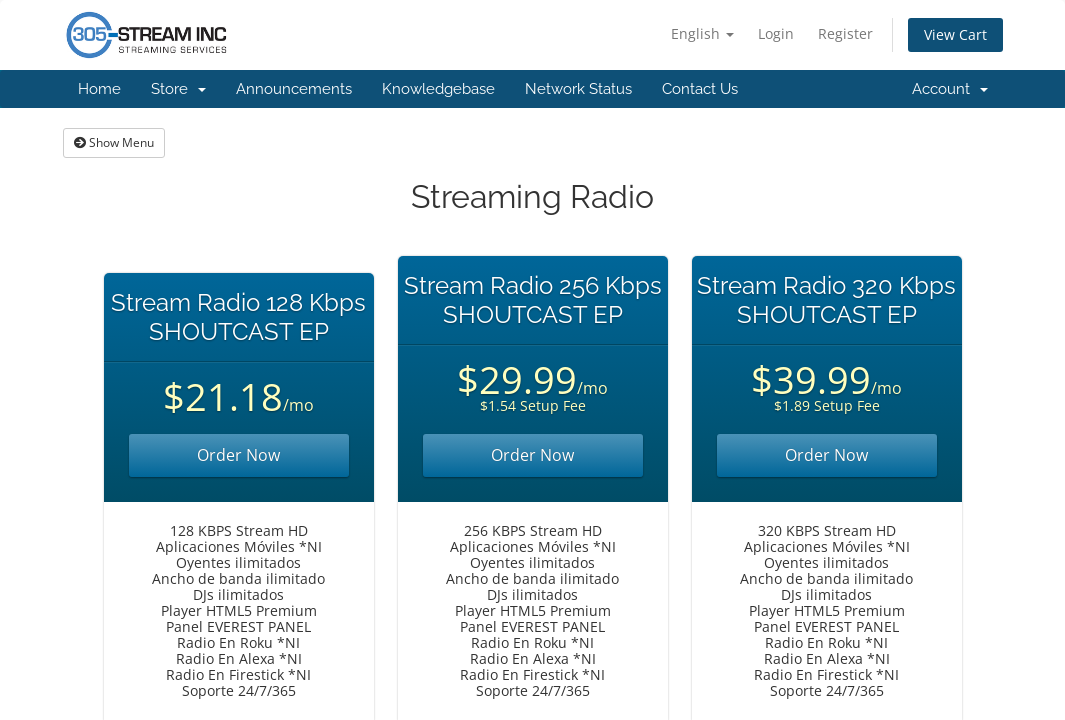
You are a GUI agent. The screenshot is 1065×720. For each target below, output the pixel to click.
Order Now (238, 455)
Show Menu (114, 142)
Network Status (578, 89)
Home (99, 89)
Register (845, 33)
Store (178, 89)
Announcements (294, 89)
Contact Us (700, 89)
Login (776, 33)
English (702, 33)
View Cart (955, 34)
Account (950, 89)
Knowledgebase (438, 89)
